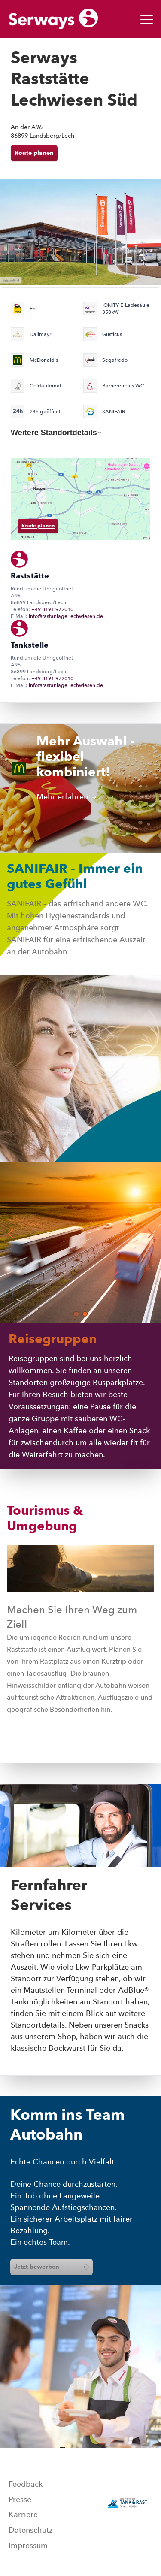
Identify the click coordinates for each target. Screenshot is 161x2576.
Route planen (34, 153)
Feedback (26, 2484)
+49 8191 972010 (52, 609)
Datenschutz (30, 2530)
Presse (20, 2499)
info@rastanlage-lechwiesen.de (66, 616)
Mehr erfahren (66, 797)
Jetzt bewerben (51, 2267)
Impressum (28, 2545)
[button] (76, 1314)
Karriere (23, 2514)
